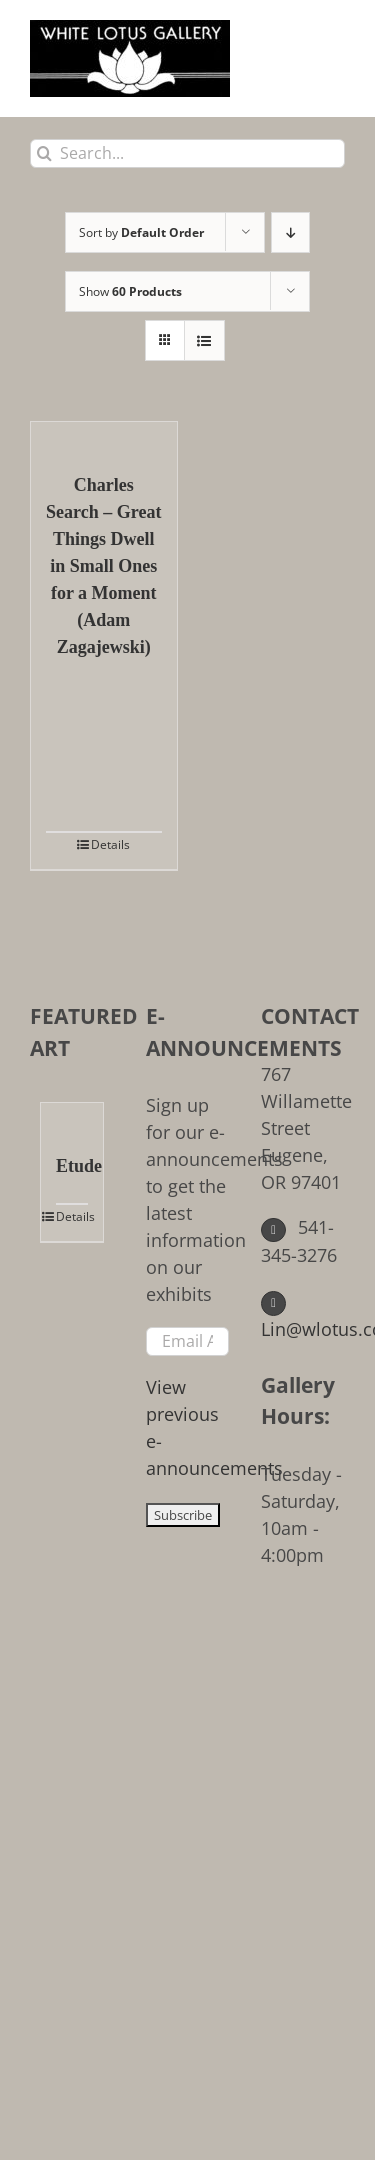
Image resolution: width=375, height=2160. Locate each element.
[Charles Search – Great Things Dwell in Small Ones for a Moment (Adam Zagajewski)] (104, 437)
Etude (72, 1166)
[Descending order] (290, 232)
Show (130, 291)
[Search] (44, 153)
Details (110, 844)
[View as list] (204, 340)
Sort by (141, 232)
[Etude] (72, 1118)
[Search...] (187, 153)
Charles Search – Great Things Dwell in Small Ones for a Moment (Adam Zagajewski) (103, 566)
